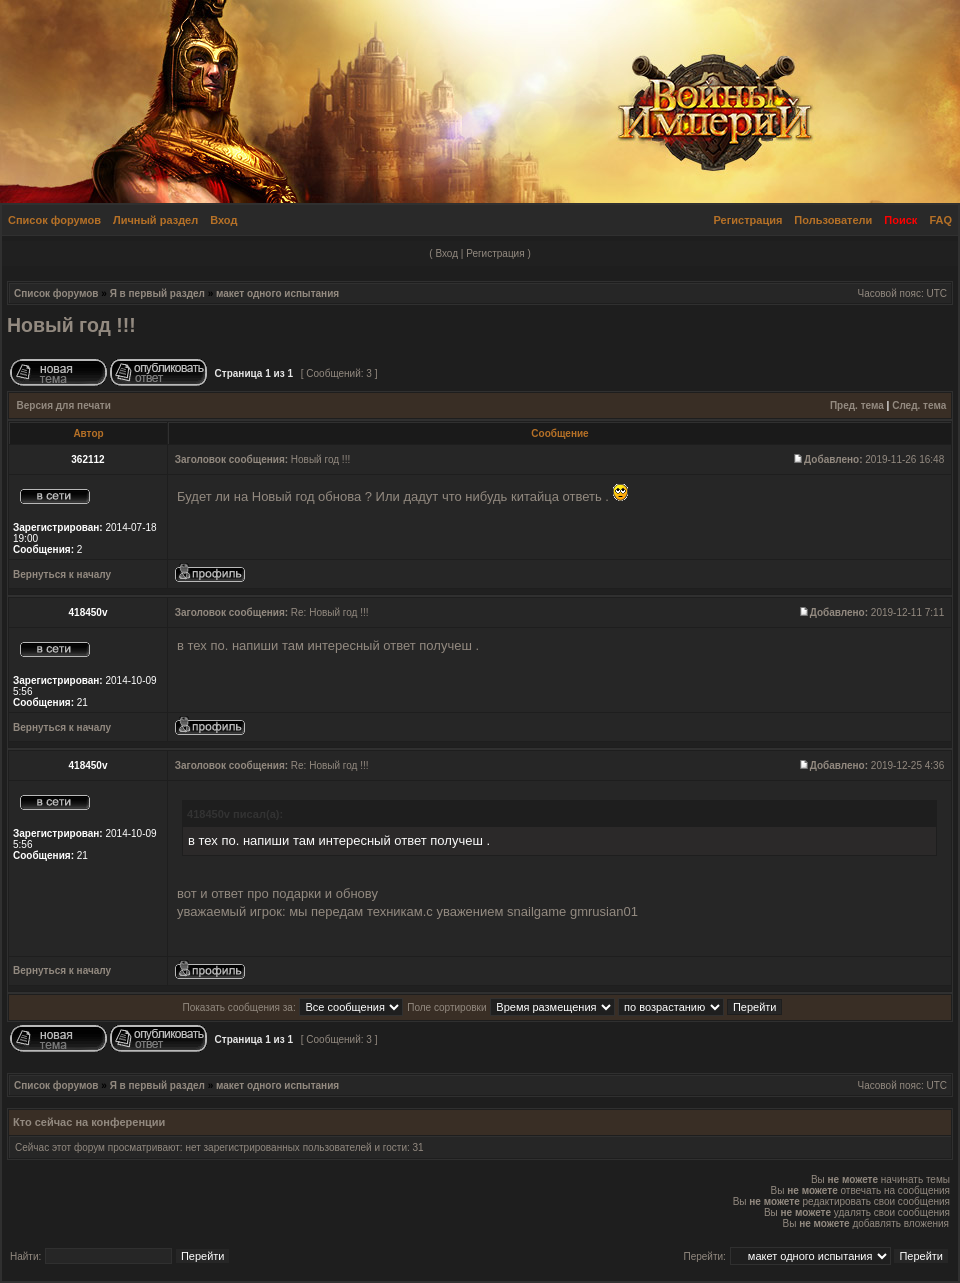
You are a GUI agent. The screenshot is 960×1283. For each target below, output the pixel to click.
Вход (223, 220)
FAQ (940, 220)
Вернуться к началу (62, 574)
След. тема (919, 405)
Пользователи (833, 220)
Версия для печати (64, 405)
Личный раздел (155, 220)
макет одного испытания (277, 293)
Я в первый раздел (157, 293)
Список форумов (54, 220)
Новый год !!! (71, 325)
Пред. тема (857, 405)
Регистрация (748, 220)
